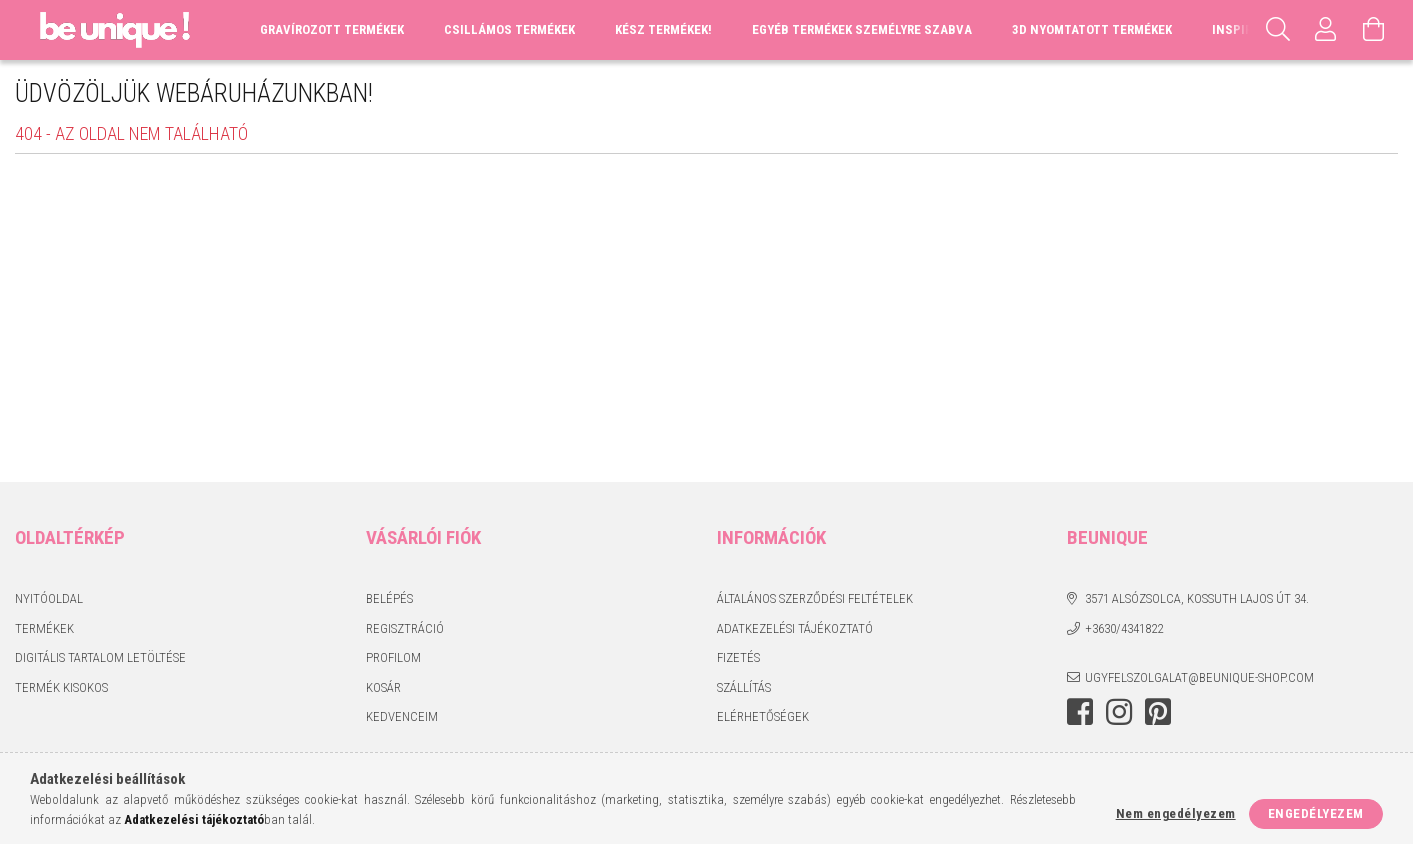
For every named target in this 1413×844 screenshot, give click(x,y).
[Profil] (1326, 30)
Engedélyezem (1316, 813)
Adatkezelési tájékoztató (795, 628)
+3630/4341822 (1124, 628)
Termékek (44, 628)
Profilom (393, 657)
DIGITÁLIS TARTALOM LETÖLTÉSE (100, 657)
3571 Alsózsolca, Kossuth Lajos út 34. (1197, 598)
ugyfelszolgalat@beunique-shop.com (1199, 677)
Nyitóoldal (49, 598)
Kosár (383, 687)
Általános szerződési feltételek (815, 598)
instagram (1119, 712)
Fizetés (738, 657)
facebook (1080, 712)
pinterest (1158, 712)
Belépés (389, 598)
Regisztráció (405, 628)
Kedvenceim (402, 716)
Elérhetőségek (763, 716)
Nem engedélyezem (1176, 813)
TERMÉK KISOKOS (61, 687)
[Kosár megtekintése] (1374, 30)
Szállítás (744, 687)
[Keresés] (1278, 30)
